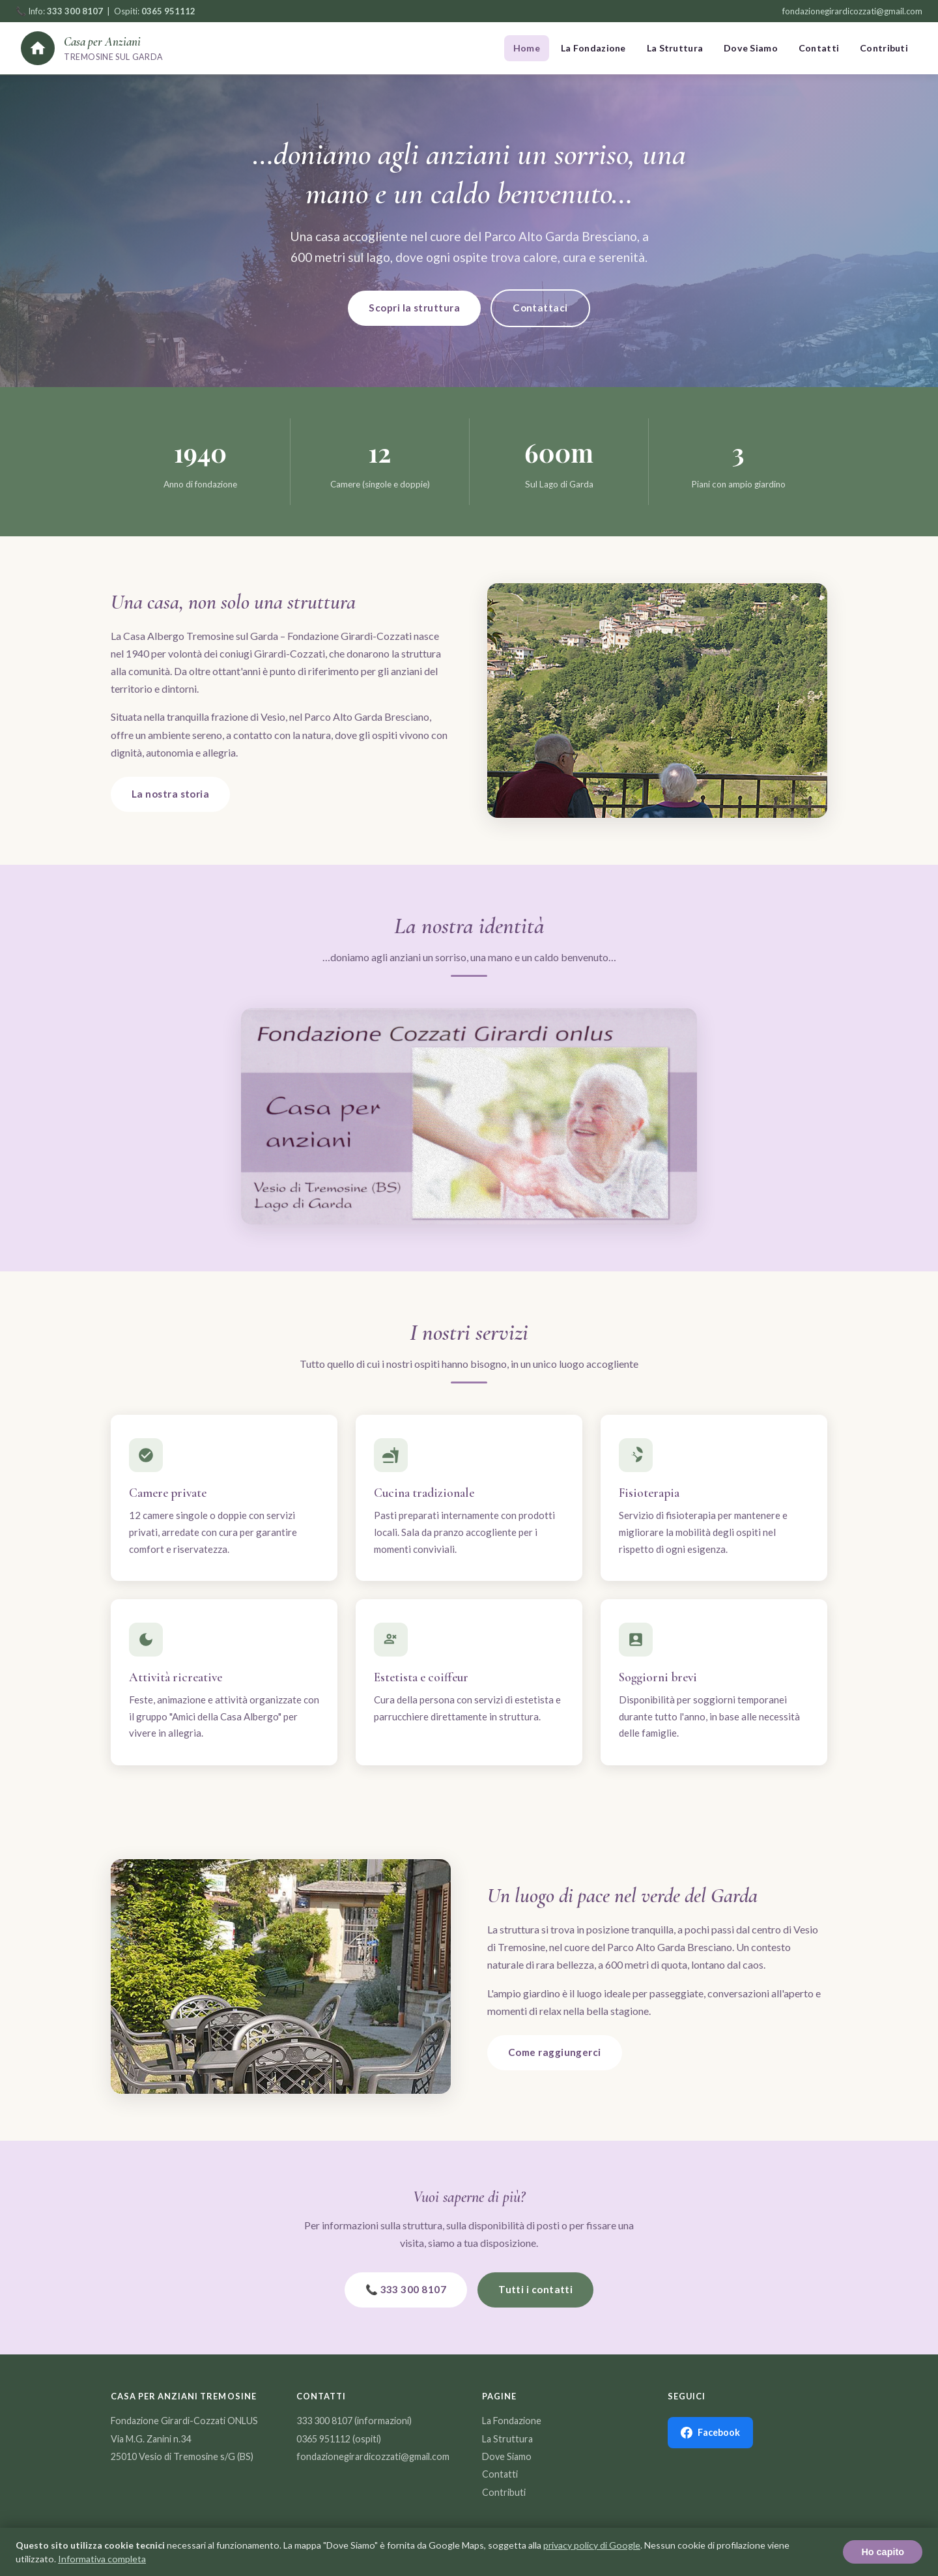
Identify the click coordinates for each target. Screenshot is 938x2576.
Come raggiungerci (554, 2052)
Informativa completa (102, 2558)
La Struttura (675, 47)
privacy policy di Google (591, 2545)
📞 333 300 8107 (405, 2289)
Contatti (819, 47)
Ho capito (882, 2552)
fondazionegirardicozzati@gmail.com (852, 11)
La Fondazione (593, 47)
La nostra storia (170, 794)
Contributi (884, 47)
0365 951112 (323, 2438)
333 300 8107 (324, 2420)
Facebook (710, 2433)
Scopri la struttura (414, 307)
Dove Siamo (751, 47)
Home (526, 47)
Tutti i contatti (535, 2289)
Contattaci (540, 307)
